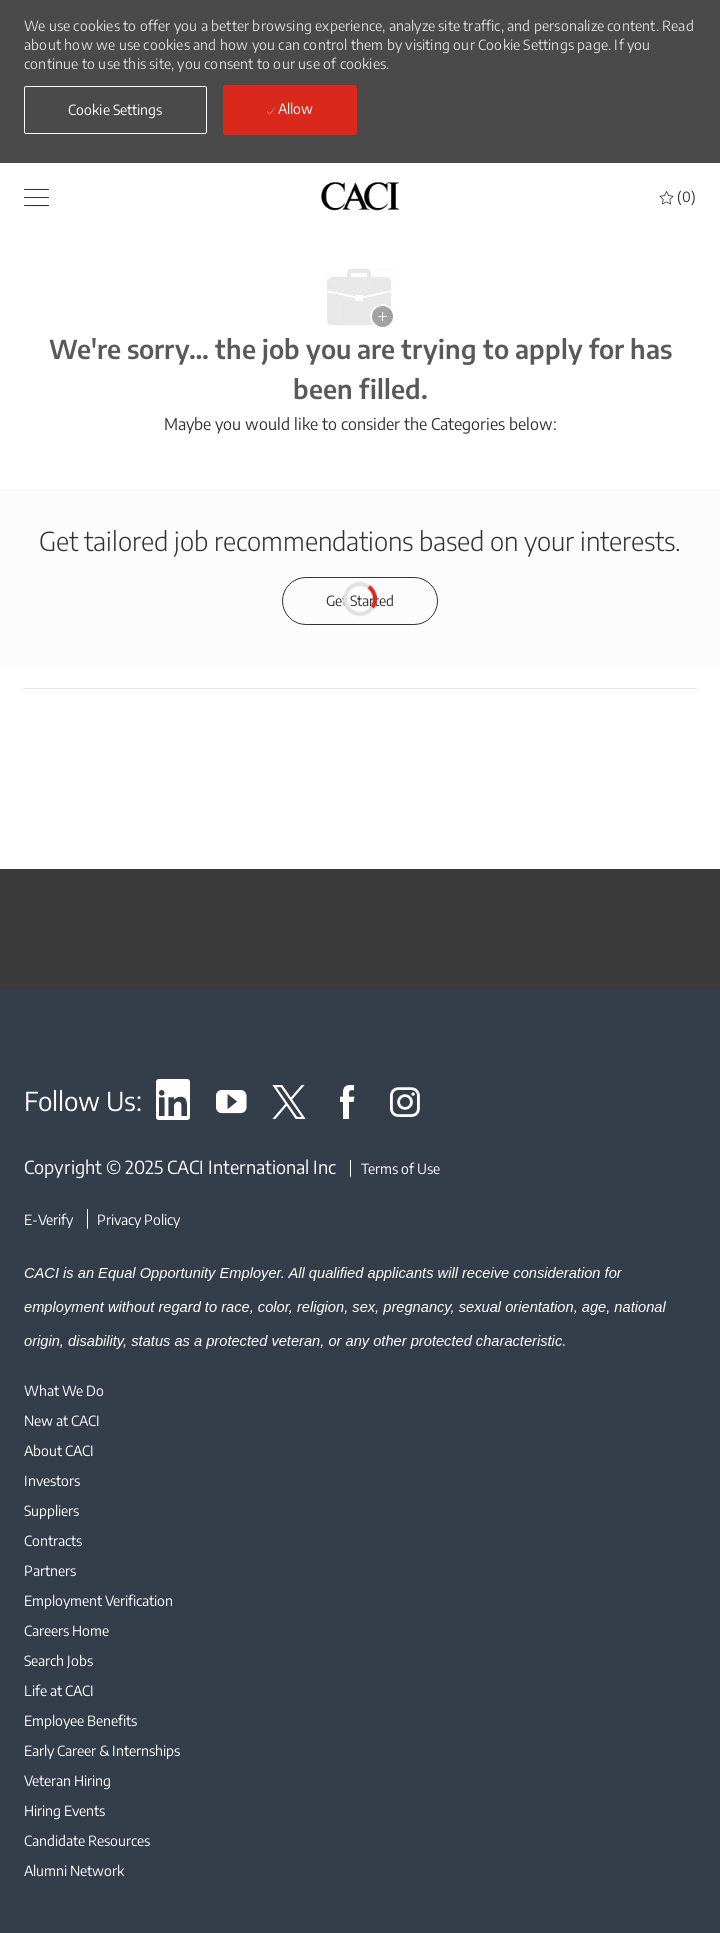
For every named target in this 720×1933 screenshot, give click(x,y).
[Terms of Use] (395, 1168)
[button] (115, 110)
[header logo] (360, 195)
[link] (173, 1105)
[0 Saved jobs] (678, 196)
